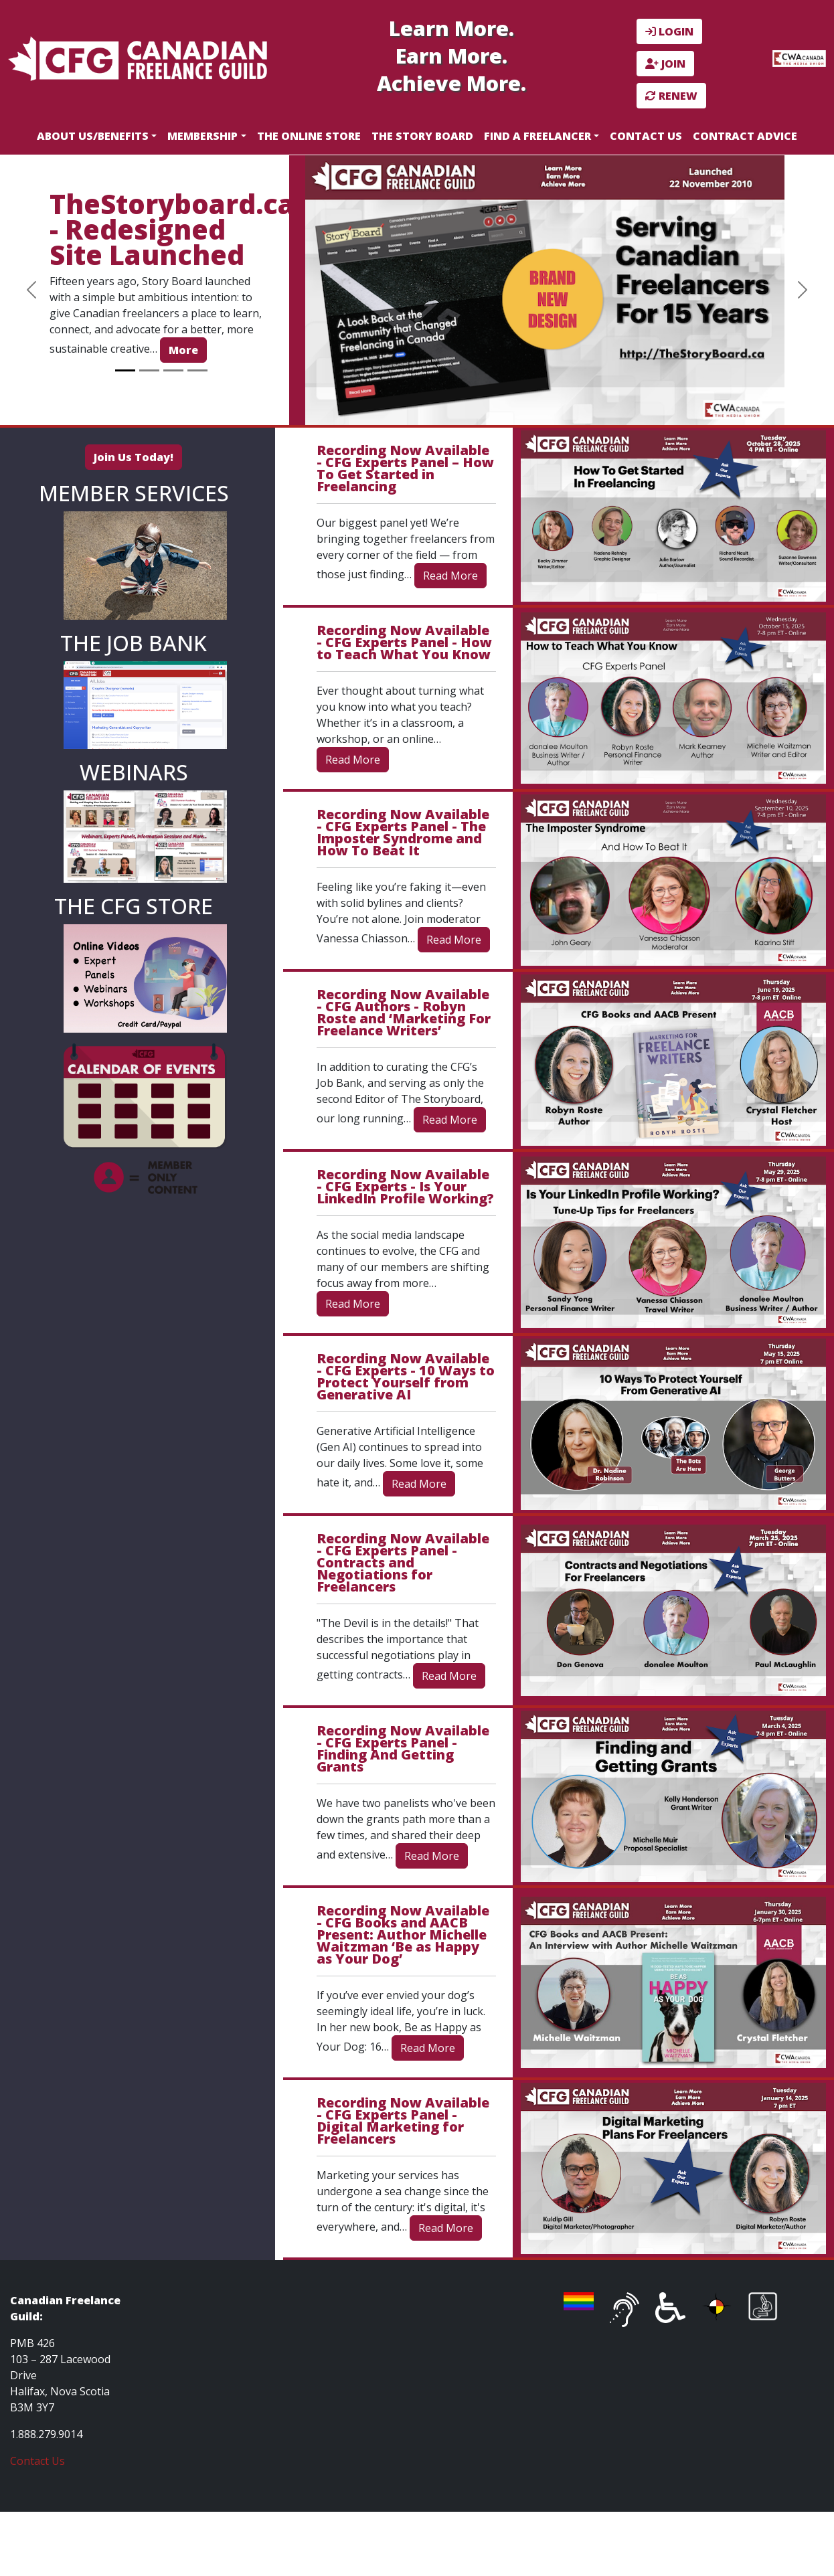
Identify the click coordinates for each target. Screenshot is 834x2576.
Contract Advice (745, 135)
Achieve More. (451, 83)
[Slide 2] (149, 370)
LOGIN (669, 31)
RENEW (671, 95)
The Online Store (309, 135)
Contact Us (646, 135)
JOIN (665, 63)
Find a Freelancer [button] (537, 135)
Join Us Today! (133, 457)
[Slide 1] (125, 370)
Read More (450, 575)
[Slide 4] (197, 370)
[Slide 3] (173, 370)
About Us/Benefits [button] (93, 135)
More (183, 350)
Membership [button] (202, 135)
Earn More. (451, 56)
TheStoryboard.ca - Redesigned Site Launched (172, 229)
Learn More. (451, 28)
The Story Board (422, 135)
